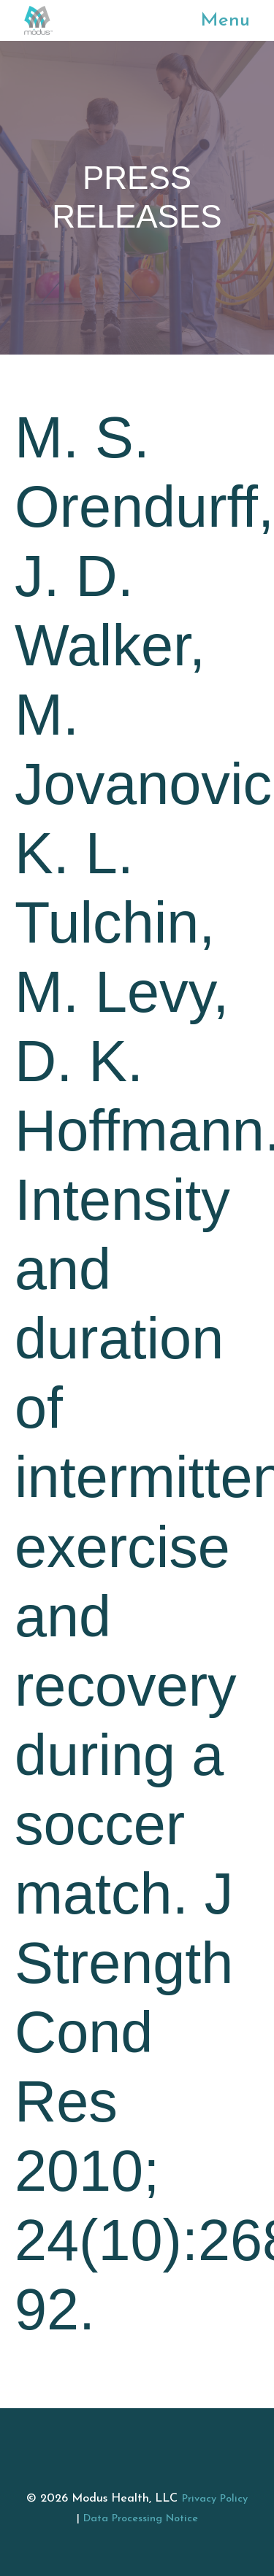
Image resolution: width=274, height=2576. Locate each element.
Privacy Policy (215, 2499)
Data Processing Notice (140, 2518)
